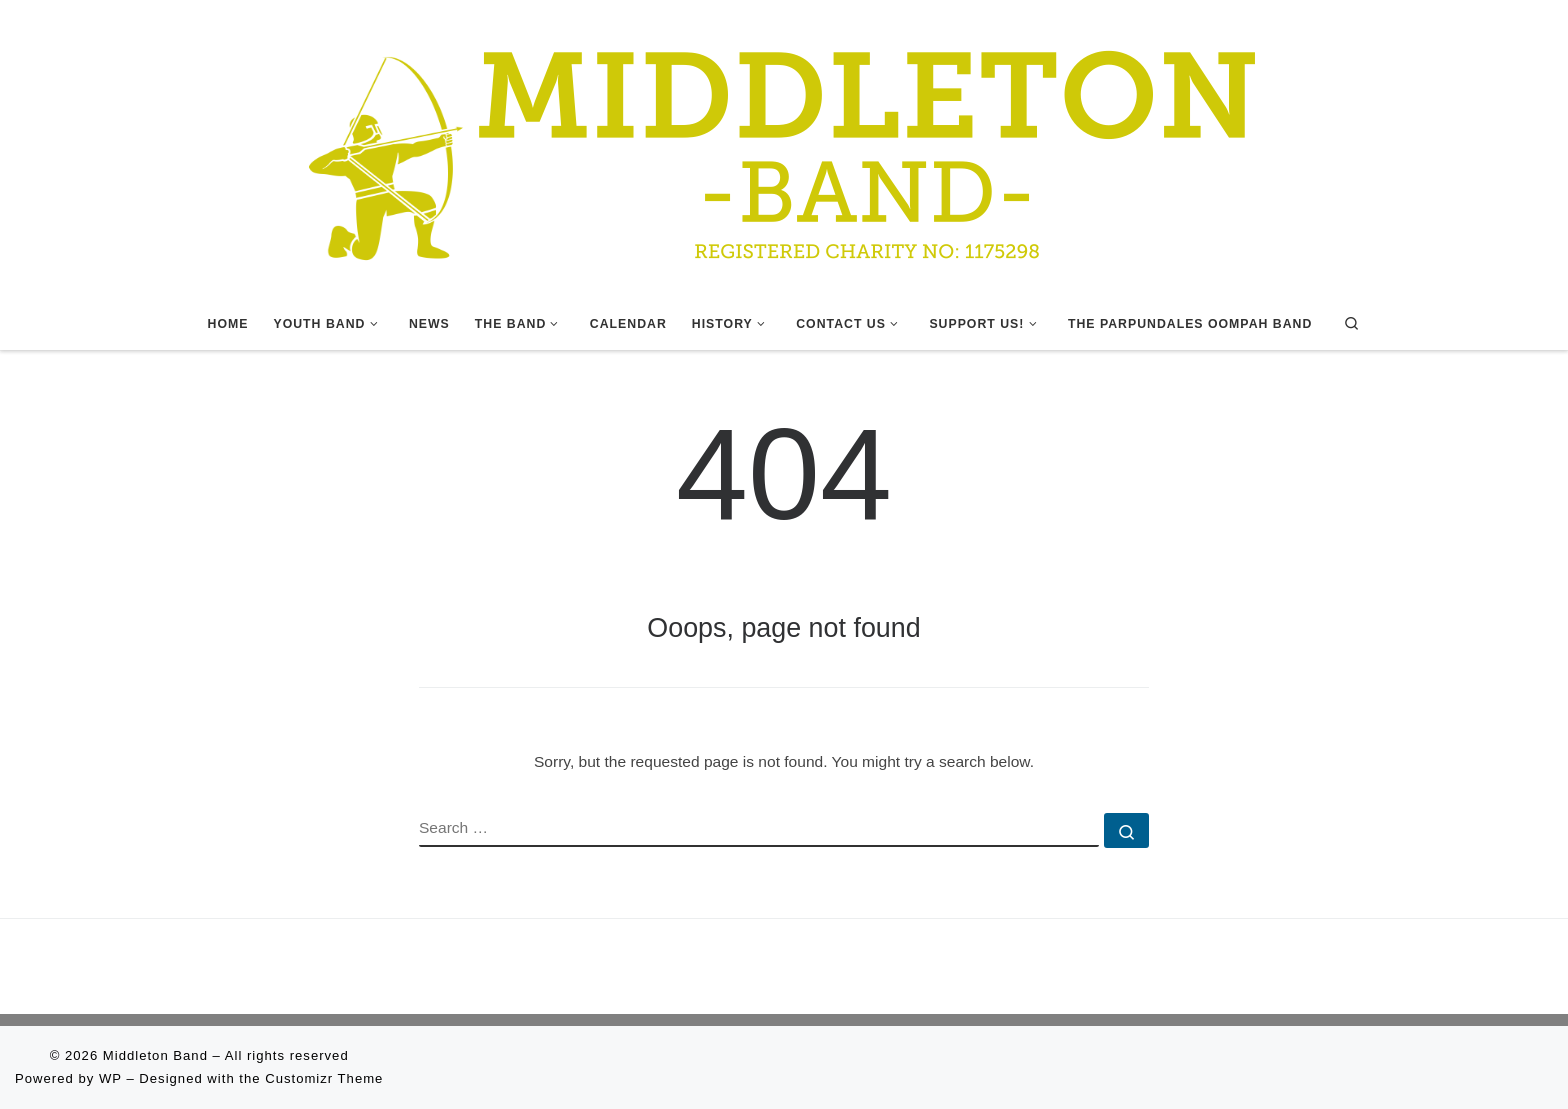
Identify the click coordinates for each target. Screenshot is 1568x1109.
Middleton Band (155, 1055)
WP (110, 1078)
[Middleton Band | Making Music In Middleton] (784, 147)
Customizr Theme (324, 1078)
